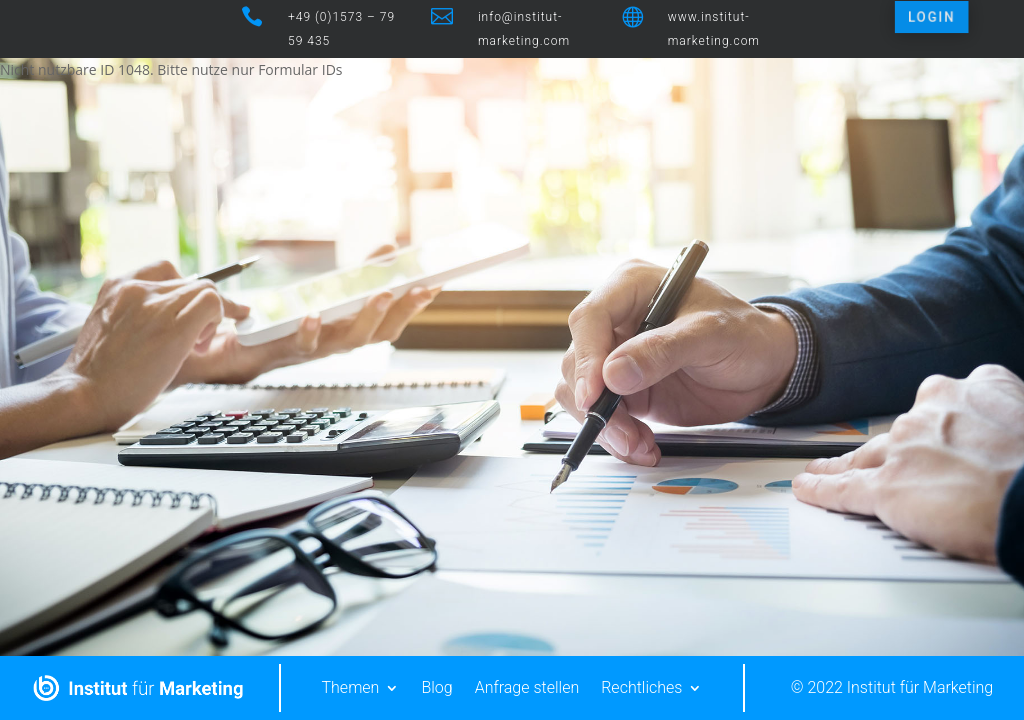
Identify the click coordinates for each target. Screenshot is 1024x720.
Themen (351, 687)
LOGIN (929, 17)
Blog (436, 687)
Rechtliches (641, 687)
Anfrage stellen (527, 687)
